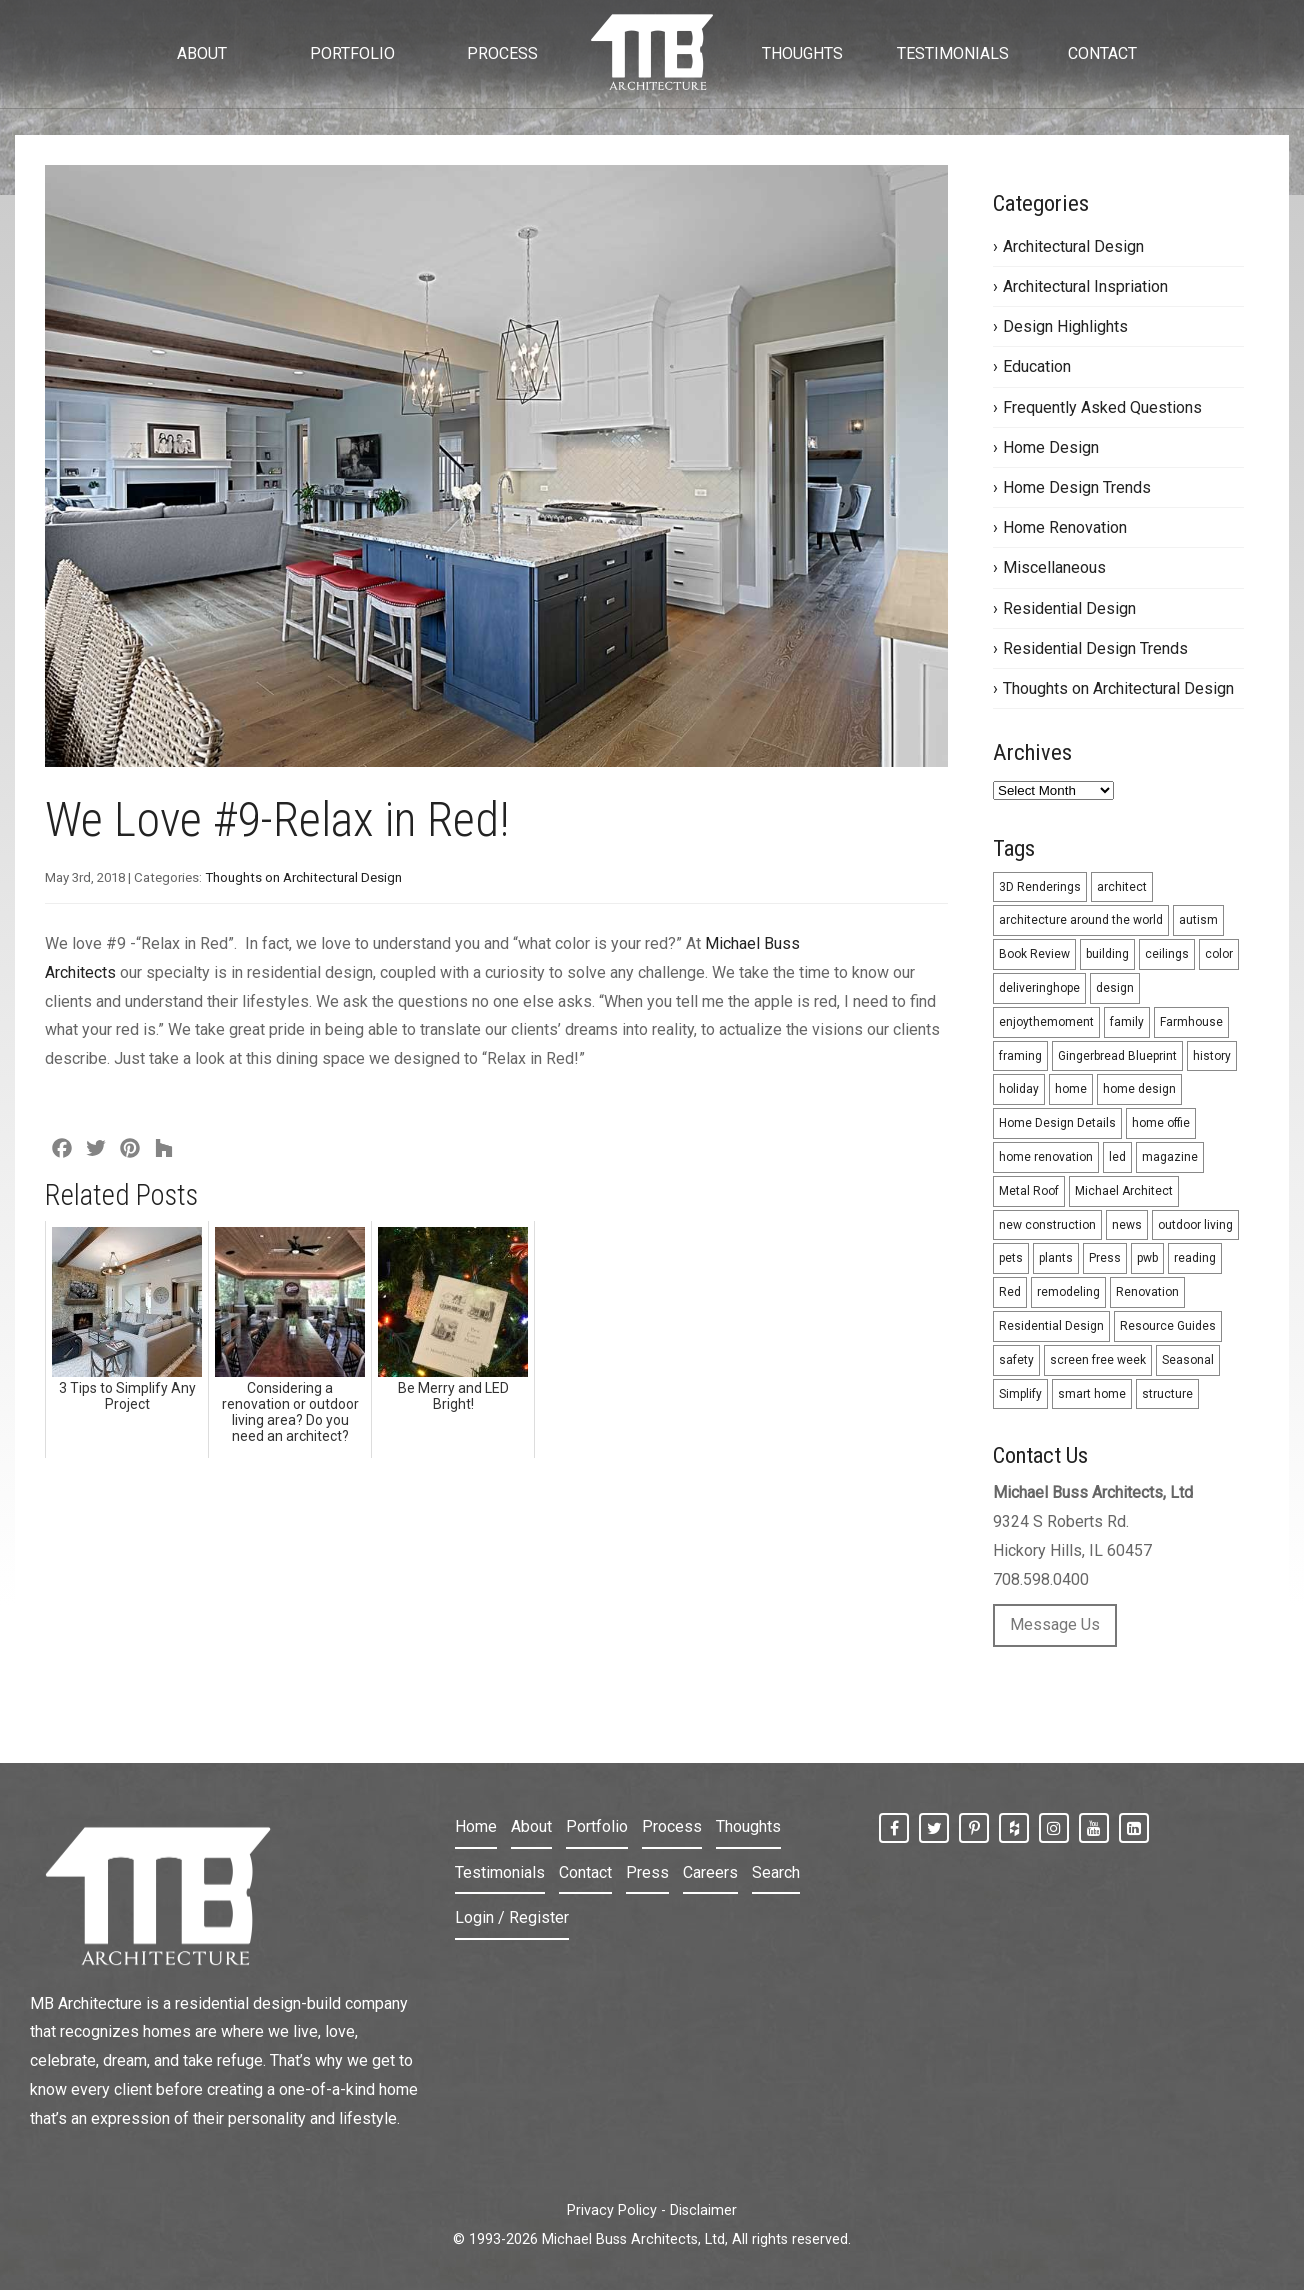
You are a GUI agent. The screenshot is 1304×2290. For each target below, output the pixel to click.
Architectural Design (1073, 246)
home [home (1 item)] (1071, 1089)
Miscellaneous (1054, 567)
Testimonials (500, 1872)
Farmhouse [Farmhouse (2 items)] (1191, 1022)
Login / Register (512, 1917)
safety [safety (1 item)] (1016, 1360)
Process (672, 1826)
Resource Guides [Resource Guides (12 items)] (1168, 1326)
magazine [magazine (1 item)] (1170, 1157)
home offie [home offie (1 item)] (1161, 1123)
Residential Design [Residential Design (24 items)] (1051, 1326)
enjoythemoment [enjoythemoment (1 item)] (1046, 1022)
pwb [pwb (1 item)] (1147, 1258)
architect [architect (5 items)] (1122, 887)
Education (1037, 366)
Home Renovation (1065, 527)
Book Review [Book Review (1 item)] (1034, 954)
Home (476, 1826)
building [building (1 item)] (1107, 954)
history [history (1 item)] (1212, 1056)
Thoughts (748, 1826)
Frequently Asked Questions (1102, 407)
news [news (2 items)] (1127, 1225)
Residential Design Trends (1095, 648)
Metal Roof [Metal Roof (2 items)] (1029, 1191)
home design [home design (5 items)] (1139, 1089)
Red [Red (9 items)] (1010, 1292)
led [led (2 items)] (1117, 1157)
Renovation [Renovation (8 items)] (1147, 1292)
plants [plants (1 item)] (1056, 1258)
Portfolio (597, 1826)
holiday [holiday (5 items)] (1019, 1089)
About (531, 1826)
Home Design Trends (1077, 487)
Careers (710, 1872)
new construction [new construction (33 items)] (1047, 1225)
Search (776, 1872)
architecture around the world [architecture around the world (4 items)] (1081, 920)
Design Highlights (1065, 326)
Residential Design (1069, 608)
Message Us (1055, 1624)
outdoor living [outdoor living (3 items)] (1195, 1225)
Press (647, 1872)
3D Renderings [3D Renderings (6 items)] (1040, 887)
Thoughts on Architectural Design (303, 877)
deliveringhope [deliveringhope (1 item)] (1039, 988)
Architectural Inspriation (1085, 286)
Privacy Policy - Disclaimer (652, 2210)
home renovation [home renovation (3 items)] (1046, 1157)
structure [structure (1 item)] (1167, 1394)
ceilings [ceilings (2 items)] (1167, 954)
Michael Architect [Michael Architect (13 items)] (1124, 1191)
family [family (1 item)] (1127, 1022)
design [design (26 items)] (1115, 988)
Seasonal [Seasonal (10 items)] (1188, 1360)
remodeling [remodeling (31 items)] (1068, 1292)
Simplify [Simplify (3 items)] (1020, 1394)
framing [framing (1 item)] (1020, 1056)
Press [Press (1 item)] (1105, 1258)
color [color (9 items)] (1219, 954)
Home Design (1051, 447)
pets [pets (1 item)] (1011, 1258)
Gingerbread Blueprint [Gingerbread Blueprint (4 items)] (1117, 1056)
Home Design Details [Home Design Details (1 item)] (1057, 1123)
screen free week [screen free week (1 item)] (1098, 1360)
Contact (585, 1872)
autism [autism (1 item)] (1198, 920)
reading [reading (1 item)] (1195, 1258)
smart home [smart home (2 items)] (1092, 1394)
